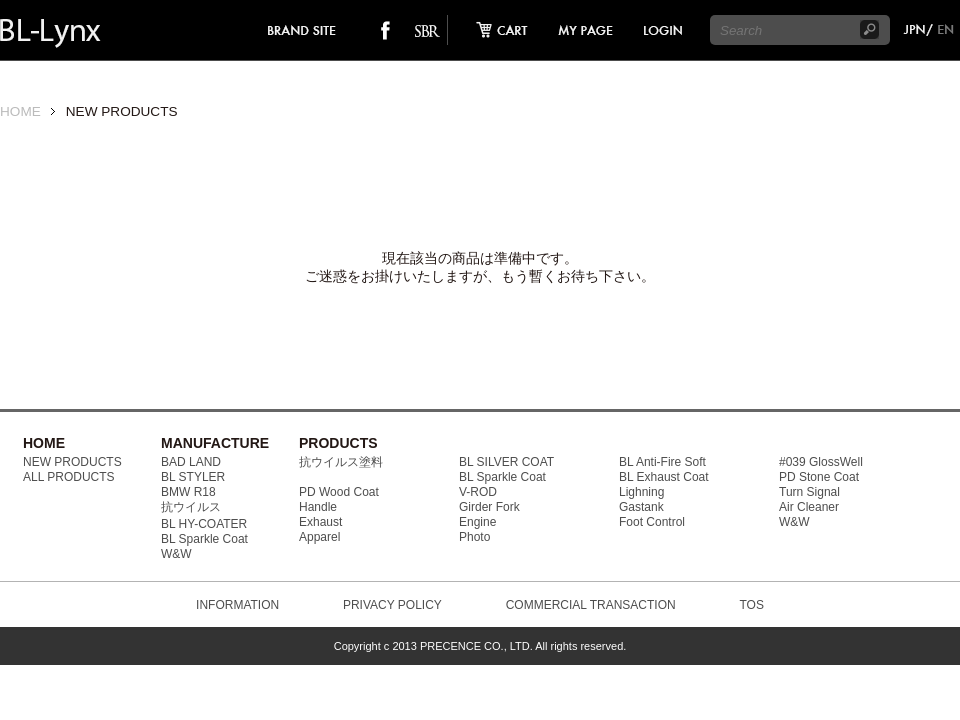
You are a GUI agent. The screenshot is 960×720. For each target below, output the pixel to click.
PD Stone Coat (819, 477)
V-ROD (478, 492)
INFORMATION (237, 605)
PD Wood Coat (339, 492)
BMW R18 (188, 492)
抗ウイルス (191, 507)
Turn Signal (809, 492)
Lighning (641, 492)
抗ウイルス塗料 (341, 462)
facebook (385, 30)
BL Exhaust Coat (664, 477)
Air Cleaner (809, 507)
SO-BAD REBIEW (427, 30)
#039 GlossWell (821, 462)
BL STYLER (193, 477)
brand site (302, 30)
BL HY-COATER (204, 524)
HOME (20, 111)
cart (496, 30)
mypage (586, 30)
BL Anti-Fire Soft (662, 462)
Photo (474, 537)
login (662, 30)
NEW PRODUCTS (72, 462)
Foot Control (652, 522)
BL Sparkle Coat (204, 539)
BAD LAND (191, 462)
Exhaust (320, 522)
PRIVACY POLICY (392, 605)
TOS (751, 605)
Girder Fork (489, 507)
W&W (176, 554)
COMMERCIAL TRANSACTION (591, 605)
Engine (477, 522)
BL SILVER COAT (506, 462)
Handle (318, 507)
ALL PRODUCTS (69, 477)
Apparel (319, 537)
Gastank (641, 507)
